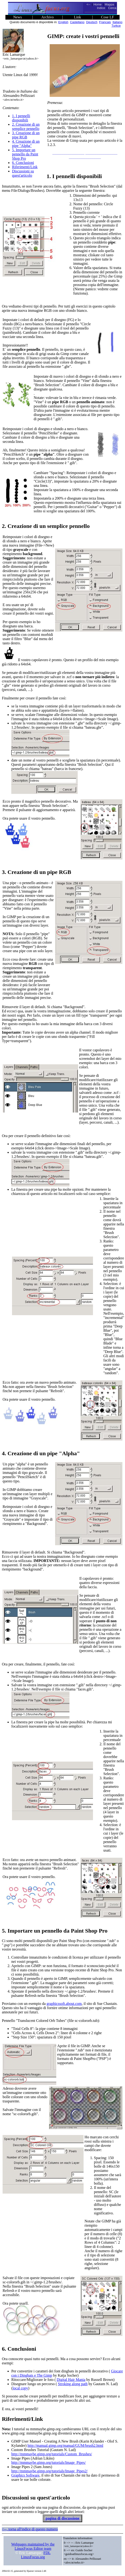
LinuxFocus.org (33, 2557)
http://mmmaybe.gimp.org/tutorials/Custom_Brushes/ (51, 2454)
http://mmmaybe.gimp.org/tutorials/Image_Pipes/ (48, 2462)
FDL (47, 2553)
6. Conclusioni (23, 163)
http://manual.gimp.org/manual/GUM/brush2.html (65, 2445)
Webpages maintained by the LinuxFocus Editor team (33, 2546)
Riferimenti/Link (24, 167)
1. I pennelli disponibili (21, 118)
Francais (105, 22)
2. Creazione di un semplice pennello (26, 126)
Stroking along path (73, 2384)
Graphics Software (25, 2475)
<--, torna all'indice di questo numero (30, 2529)
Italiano (117, 22)
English (63, 22)
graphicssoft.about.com (64, 2004)
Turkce (116, 25)
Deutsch (91, 22)
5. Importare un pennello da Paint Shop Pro (25, 154)
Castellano (77, 22)
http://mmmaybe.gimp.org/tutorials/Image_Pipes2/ (49, 2471)
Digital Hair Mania (71, 2380)
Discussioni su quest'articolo (23, 173)
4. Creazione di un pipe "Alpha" (26, 143)
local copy (20, 2388)
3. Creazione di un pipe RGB (26, 135)
